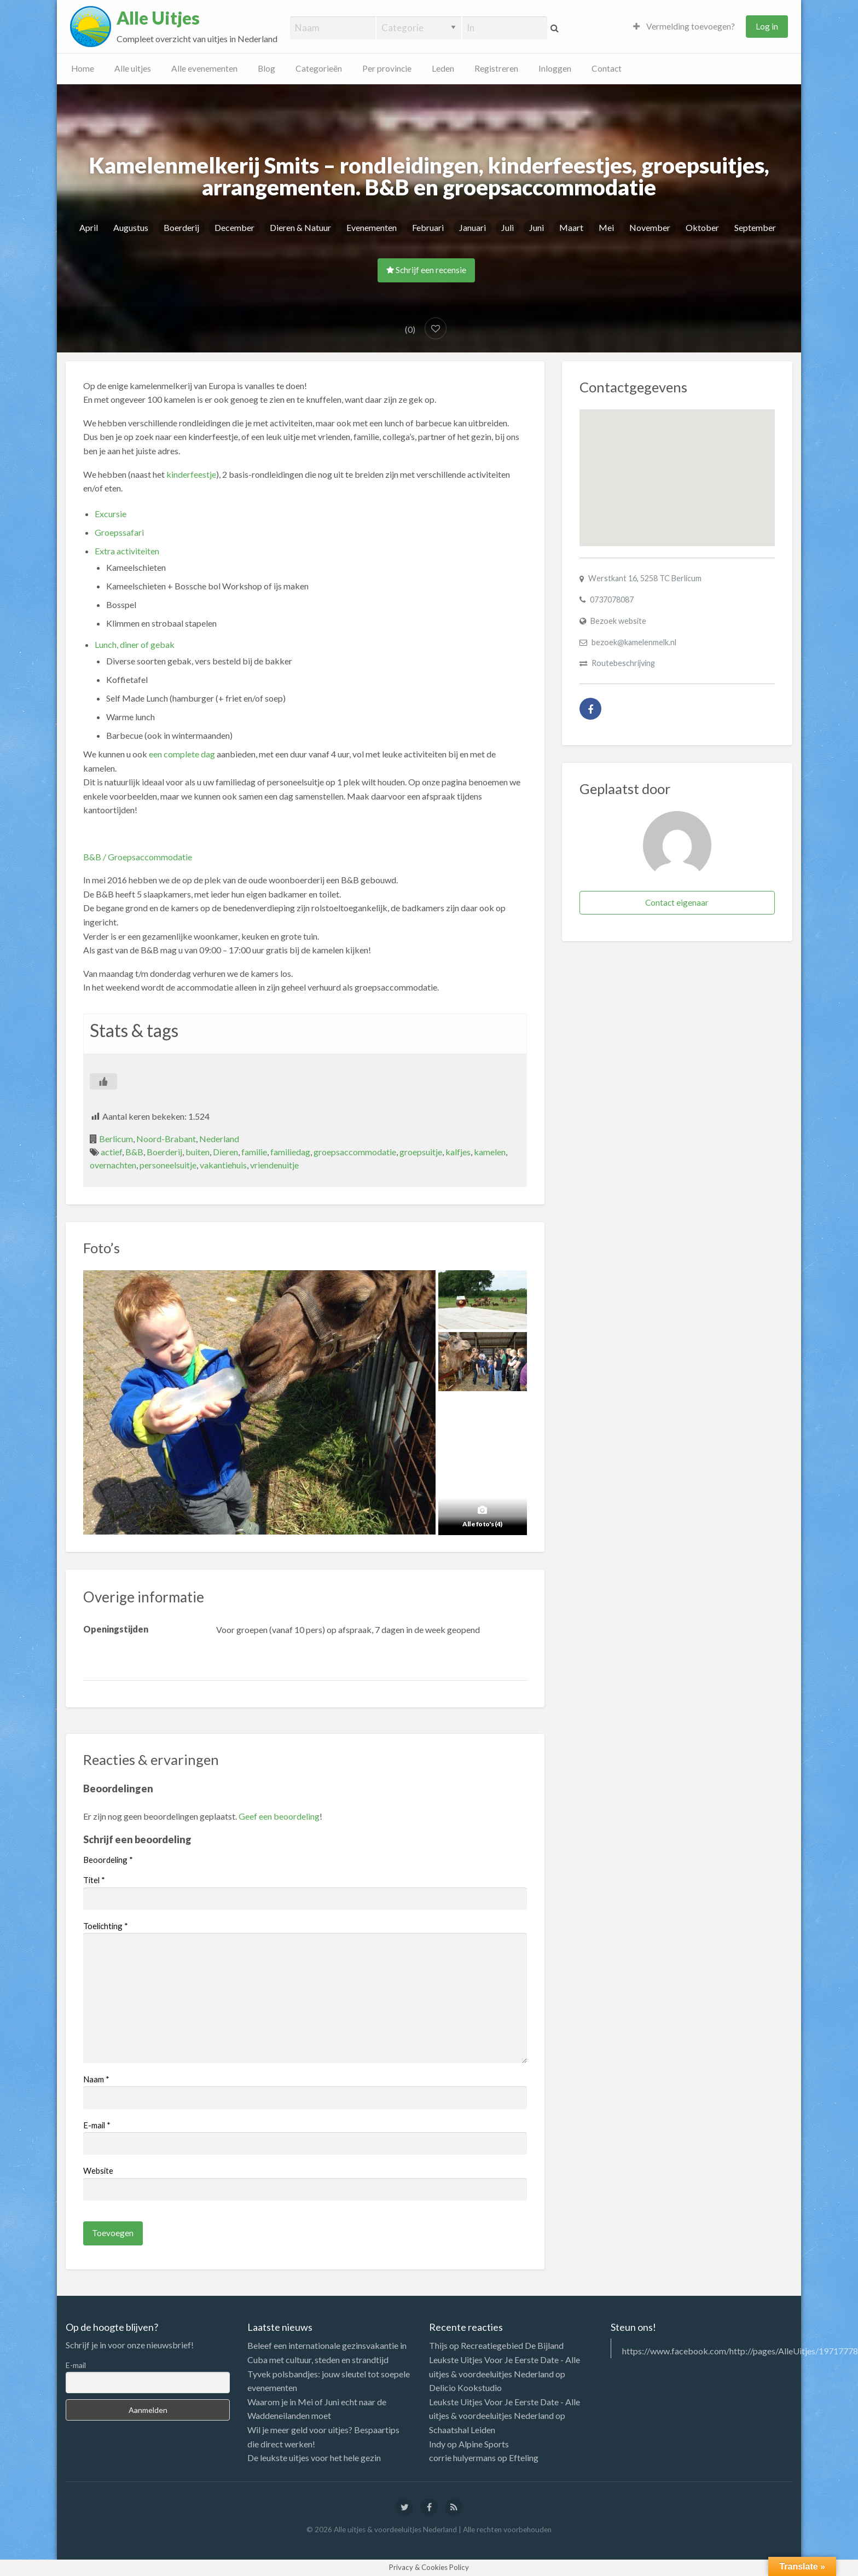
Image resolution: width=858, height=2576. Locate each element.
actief (111, 1152)
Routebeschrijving (623, 663)
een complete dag (182, 754)
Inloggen (554, 68)
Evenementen (371, 227)
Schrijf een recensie (426, 270)
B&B (134, 1152)
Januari (472, 227)
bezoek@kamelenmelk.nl (634, 642)
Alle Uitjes (158, 18)
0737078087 (612, 599)
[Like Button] (103, 1081)
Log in (767, 26)
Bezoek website (618, 621)
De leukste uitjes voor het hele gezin (314, 2457)
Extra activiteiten (127, 551)
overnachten (113, 1165)
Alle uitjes (132, 68)
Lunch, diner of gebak (135, 644)
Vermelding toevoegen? (684, 26)
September (755, 227)
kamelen (490, 1152)
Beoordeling (108, 1860)
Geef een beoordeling (279, 1816)
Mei (606, 227)
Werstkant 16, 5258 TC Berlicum (645, 578)
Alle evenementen (204, 68)
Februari (428, 227)
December (234, 227)
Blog (266, 68)
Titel (94, 1880)
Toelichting (105, 1926)
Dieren (225, 1152)
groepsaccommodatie (355, 1152)
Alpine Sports (484, 2444)
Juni (536, 227)
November (649, 227)
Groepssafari (119, 532)
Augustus (130, 227)
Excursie (110, 513)
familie (254, 1152)
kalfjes (458, 1152)
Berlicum (116, 1138)
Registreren (496, 68)
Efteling (523, 2457)
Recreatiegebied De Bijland (512, 2345)
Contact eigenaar (677, 902)
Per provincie (386, 68)
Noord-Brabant (166, 1138)
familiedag (290, 1152)
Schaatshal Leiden (462, 2429)
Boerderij (181, 227)
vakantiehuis (223, 1165)
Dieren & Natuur (300, 227)
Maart (571, 227)
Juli (507, 227)
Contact (607, 68)
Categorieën (318, 68)
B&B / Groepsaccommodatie (137, 857)
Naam (96, 2079)
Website (98, 2170)
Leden (443, 68)
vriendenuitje (274, 1165)
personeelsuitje (168, 1165)
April (88, 227)
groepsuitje (420, 1152)
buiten (197, 1152)
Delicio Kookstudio (465, 2387)
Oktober (702, 227)
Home (82, 68)
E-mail (97, 2125)
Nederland (219, 1138)
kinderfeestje (191, 474)
